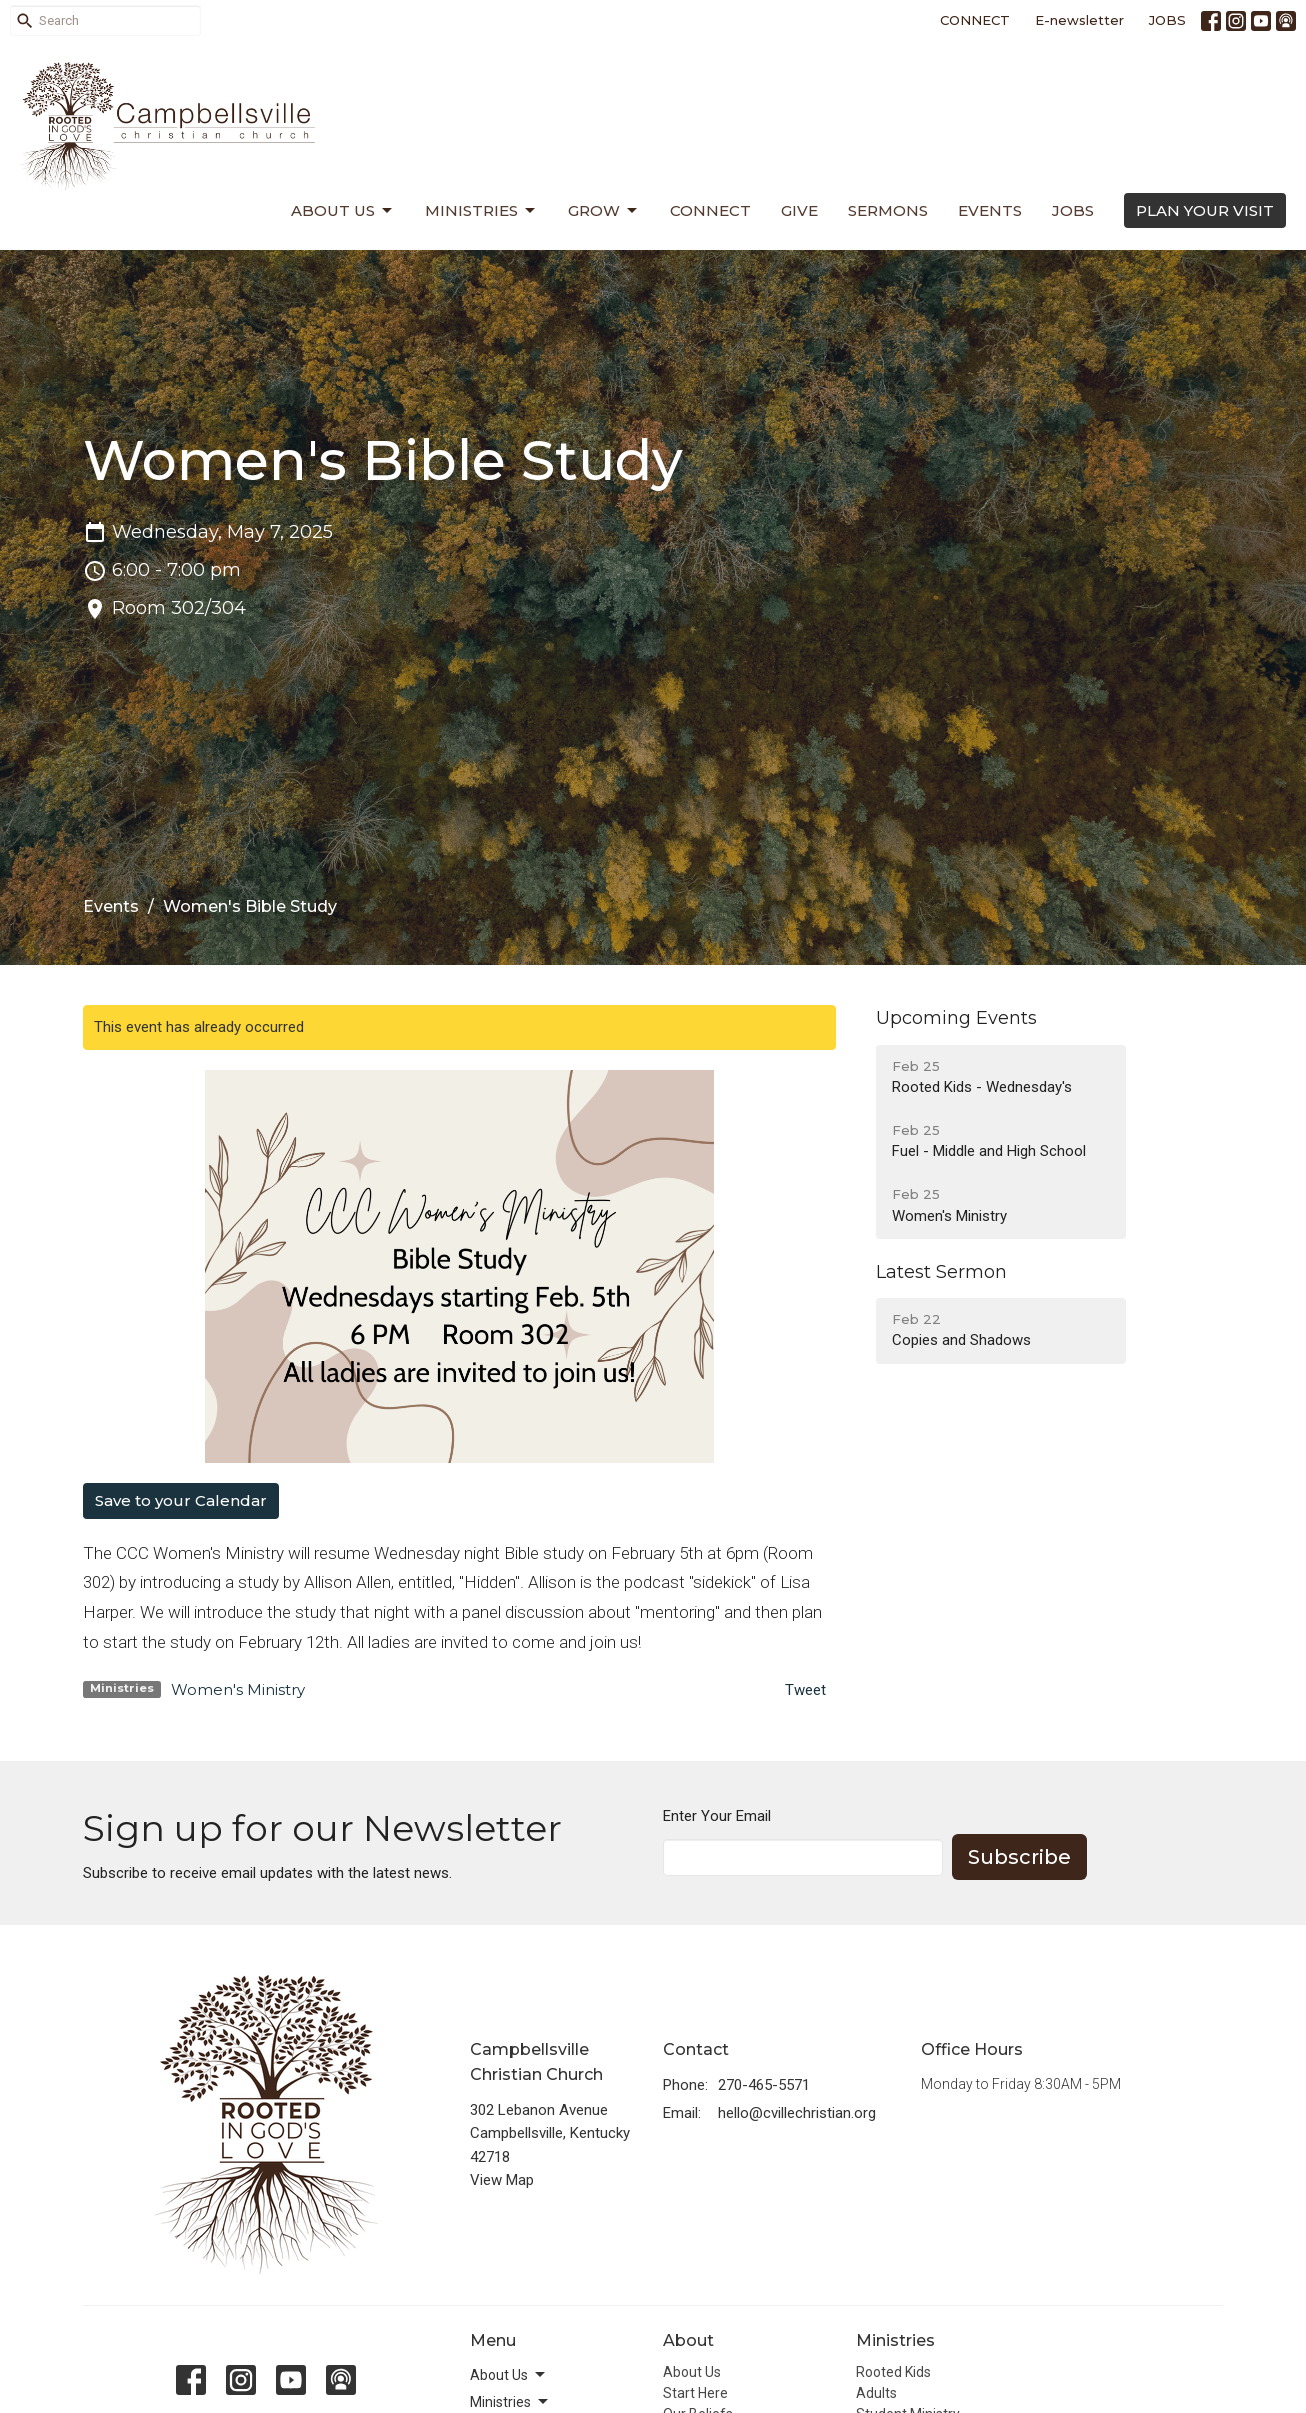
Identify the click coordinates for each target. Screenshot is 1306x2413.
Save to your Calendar (181, 1500)
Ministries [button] (510, 2402)
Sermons (888, 210)
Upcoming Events (956, 1018)
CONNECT (975, 20)
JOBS (1167, 20)
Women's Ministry (238, 1689)
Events (990, 210)
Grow (604, 211)
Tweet (805, 1690)
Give (799, 210)
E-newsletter (1079, 20)
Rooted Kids (893, 2372)
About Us (343, 211)
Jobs (1073, 210)
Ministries (481, 211)
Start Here (695, 2393)
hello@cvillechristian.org (797, 2113)
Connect (710, 210)
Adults (876, 2393)
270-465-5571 (764, 2085)
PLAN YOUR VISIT (1205, 210)
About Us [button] (509, 2375)
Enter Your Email (717, 1816)
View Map (502, 2180)
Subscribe (1019, 1857)
